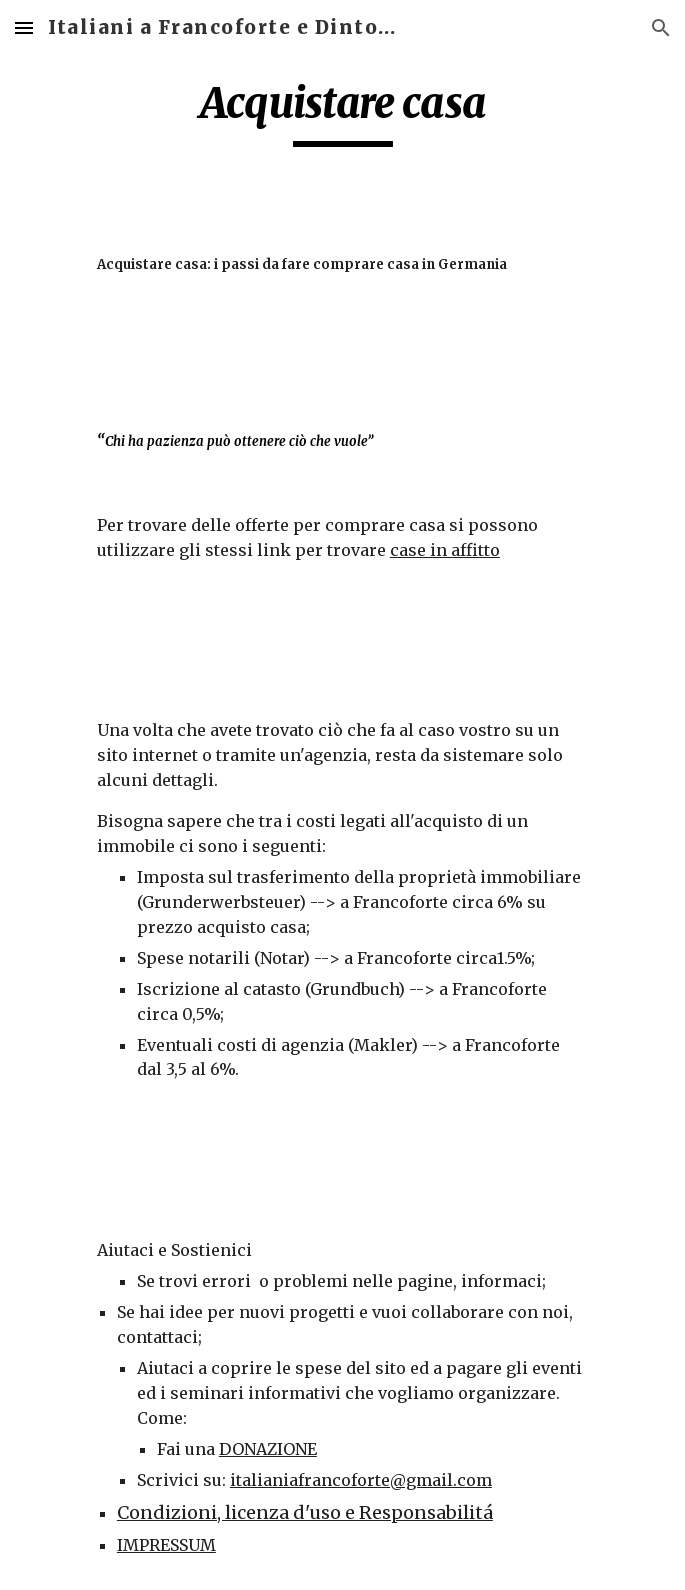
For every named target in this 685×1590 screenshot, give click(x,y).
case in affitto (445, 550)
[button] (24, 27)
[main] (342, 112)
